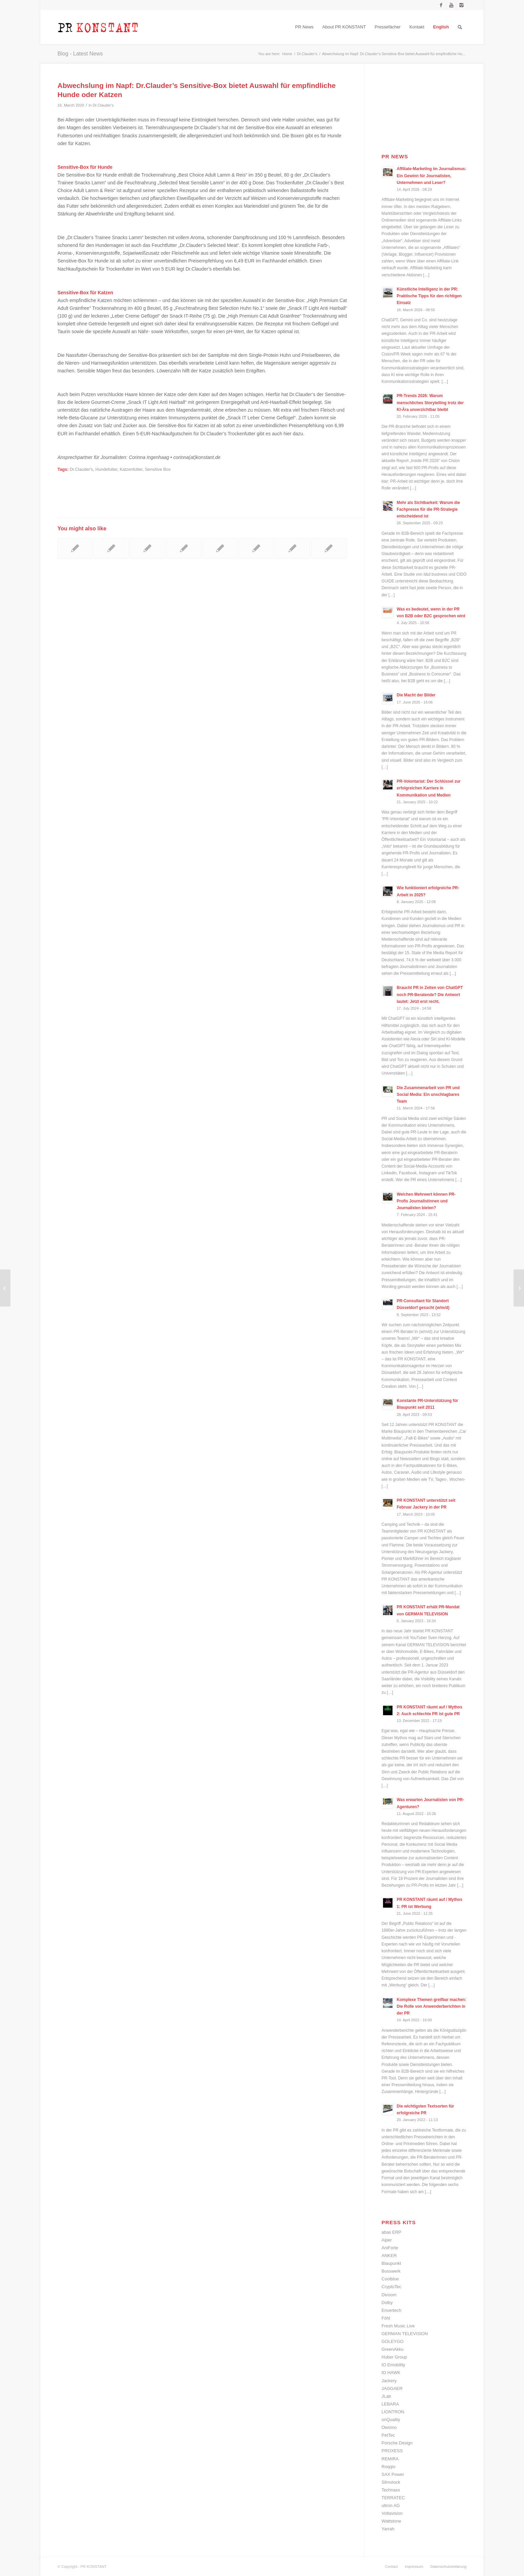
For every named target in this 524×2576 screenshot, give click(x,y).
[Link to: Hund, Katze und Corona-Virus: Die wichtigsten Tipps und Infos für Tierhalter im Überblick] (111, 548)
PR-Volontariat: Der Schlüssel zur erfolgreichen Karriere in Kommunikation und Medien (429, 788)
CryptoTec (392, 2286)
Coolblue (390, 2278)
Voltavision (392, 2513)
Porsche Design (397, 2442)
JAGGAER (392, 2388)
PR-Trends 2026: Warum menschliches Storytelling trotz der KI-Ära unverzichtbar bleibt (430, 402)
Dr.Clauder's (103, 105)
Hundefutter (106, 469)
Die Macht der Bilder (416, 695)
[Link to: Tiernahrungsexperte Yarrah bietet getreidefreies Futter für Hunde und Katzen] (147, 548)
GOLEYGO (393, 2341)
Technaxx (391, 2489)
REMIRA (390, 2458)
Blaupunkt (391, 2263)
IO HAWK (391, 2372)
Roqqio (389, 2466)
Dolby (387, 2302)
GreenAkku (393, 2349)
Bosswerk (391, 2271)
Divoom (389, 2294)
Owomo (389, 2427)
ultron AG (391, 2505)
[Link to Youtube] (451, 5)
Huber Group (394, 2357)
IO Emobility (393, 2364)
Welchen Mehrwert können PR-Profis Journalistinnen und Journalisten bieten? (426, 1201)
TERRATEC (393, 2497)
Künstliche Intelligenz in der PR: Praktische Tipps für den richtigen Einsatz (429, 296)
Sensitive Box (157, 469)
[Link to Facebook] (441, 5)
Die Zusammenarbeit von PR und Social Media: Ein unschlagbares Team (428, 1094)
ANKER (389, 2255)
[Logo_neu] (98, 27)
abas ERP (392, 2232)
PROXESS (392, 2450)
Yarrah (388, 2528)
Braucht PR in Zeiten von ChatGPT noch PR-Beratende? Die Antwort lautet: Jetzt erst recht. (430, 994)
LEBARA (390, 2404)
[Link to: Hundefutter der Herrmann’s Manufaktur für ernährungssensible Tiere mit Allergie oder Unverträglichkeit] (75, 548)
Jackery (389, 2380)
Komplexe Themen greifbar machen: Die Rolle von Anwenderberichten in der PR (432, 2006)
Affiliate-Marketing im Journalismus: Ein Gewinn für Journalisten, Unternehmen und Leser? (431, 175)
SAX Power (393, 2474)
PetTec (388, 2435)
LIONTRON (393, 2411)
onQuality (391, 2419)
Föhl (386, 2318)
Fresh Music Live (398, 2325)
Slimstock (391, 2482)
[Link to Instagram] (461, 5)
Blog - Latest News (80, 53)
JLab (386, 2396)
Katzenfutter (131, 469)
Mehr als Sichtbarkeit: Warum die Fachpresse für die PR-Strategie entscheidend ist (428, 509)
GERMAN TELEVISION (405, 2333)
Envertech (392, 2310)
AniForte (390, 2247)
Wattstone (391, 2521)
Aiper (387, 2239)
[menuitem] (304, 27)
